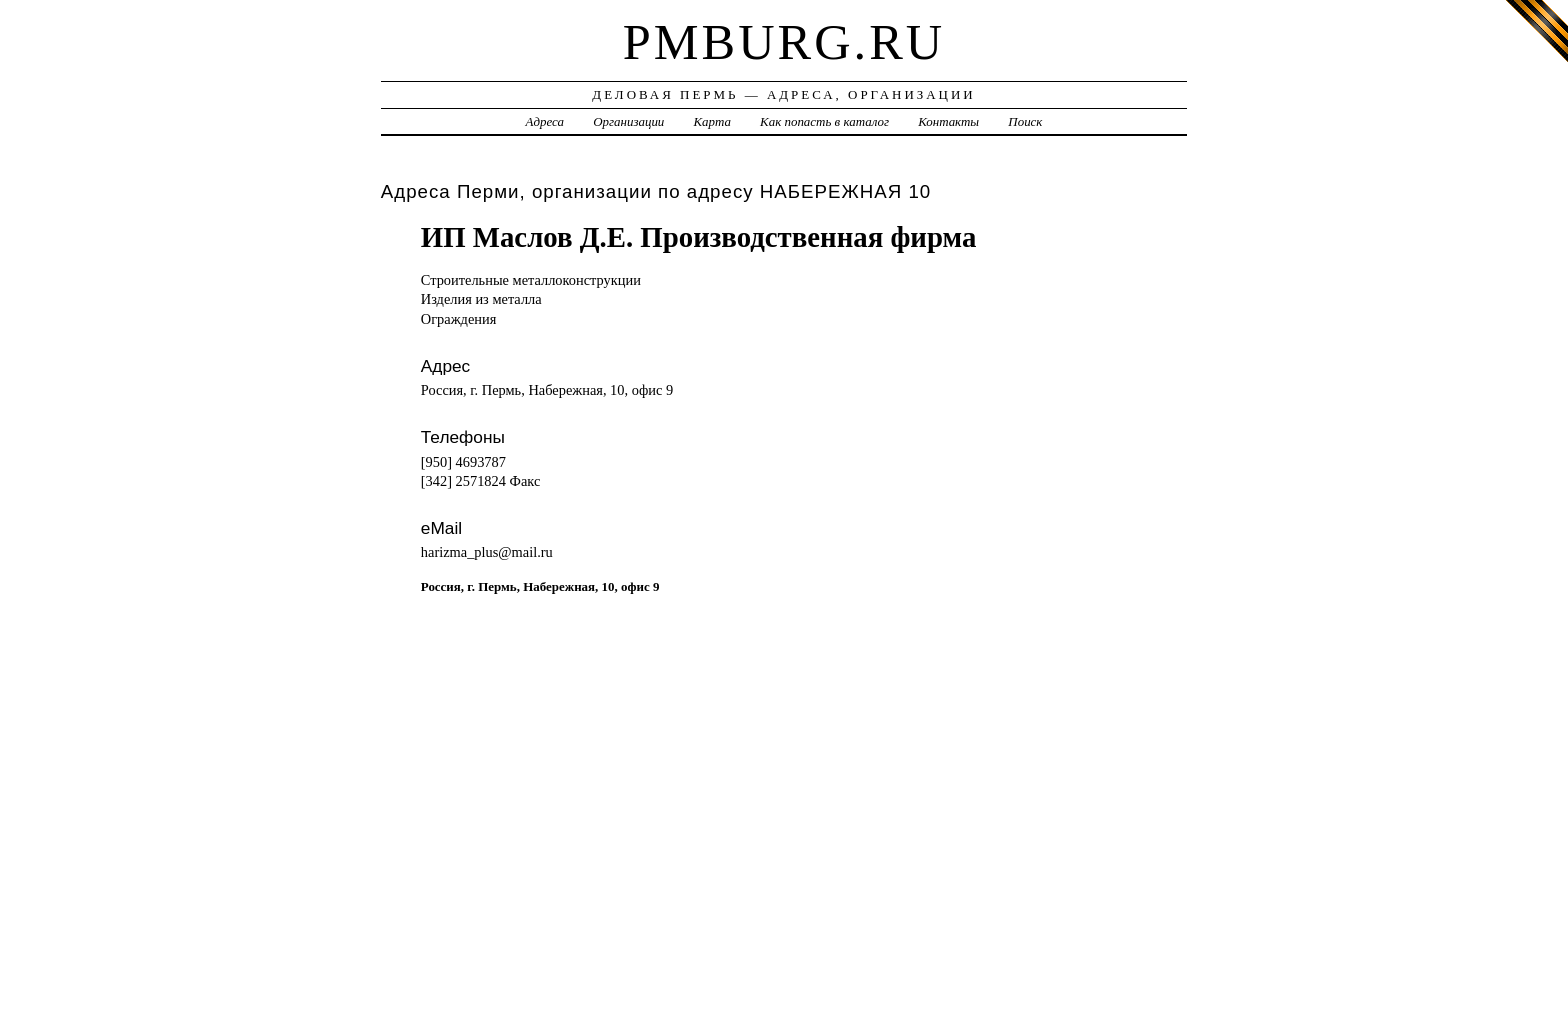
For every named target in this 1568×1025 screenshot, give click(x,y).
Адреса (545, 121)
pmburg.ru (784, 42)
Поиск (1025, 121)
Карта (712, 121)
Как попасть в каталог (824, 121)
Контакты (948, 121)
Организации (628, 121)
